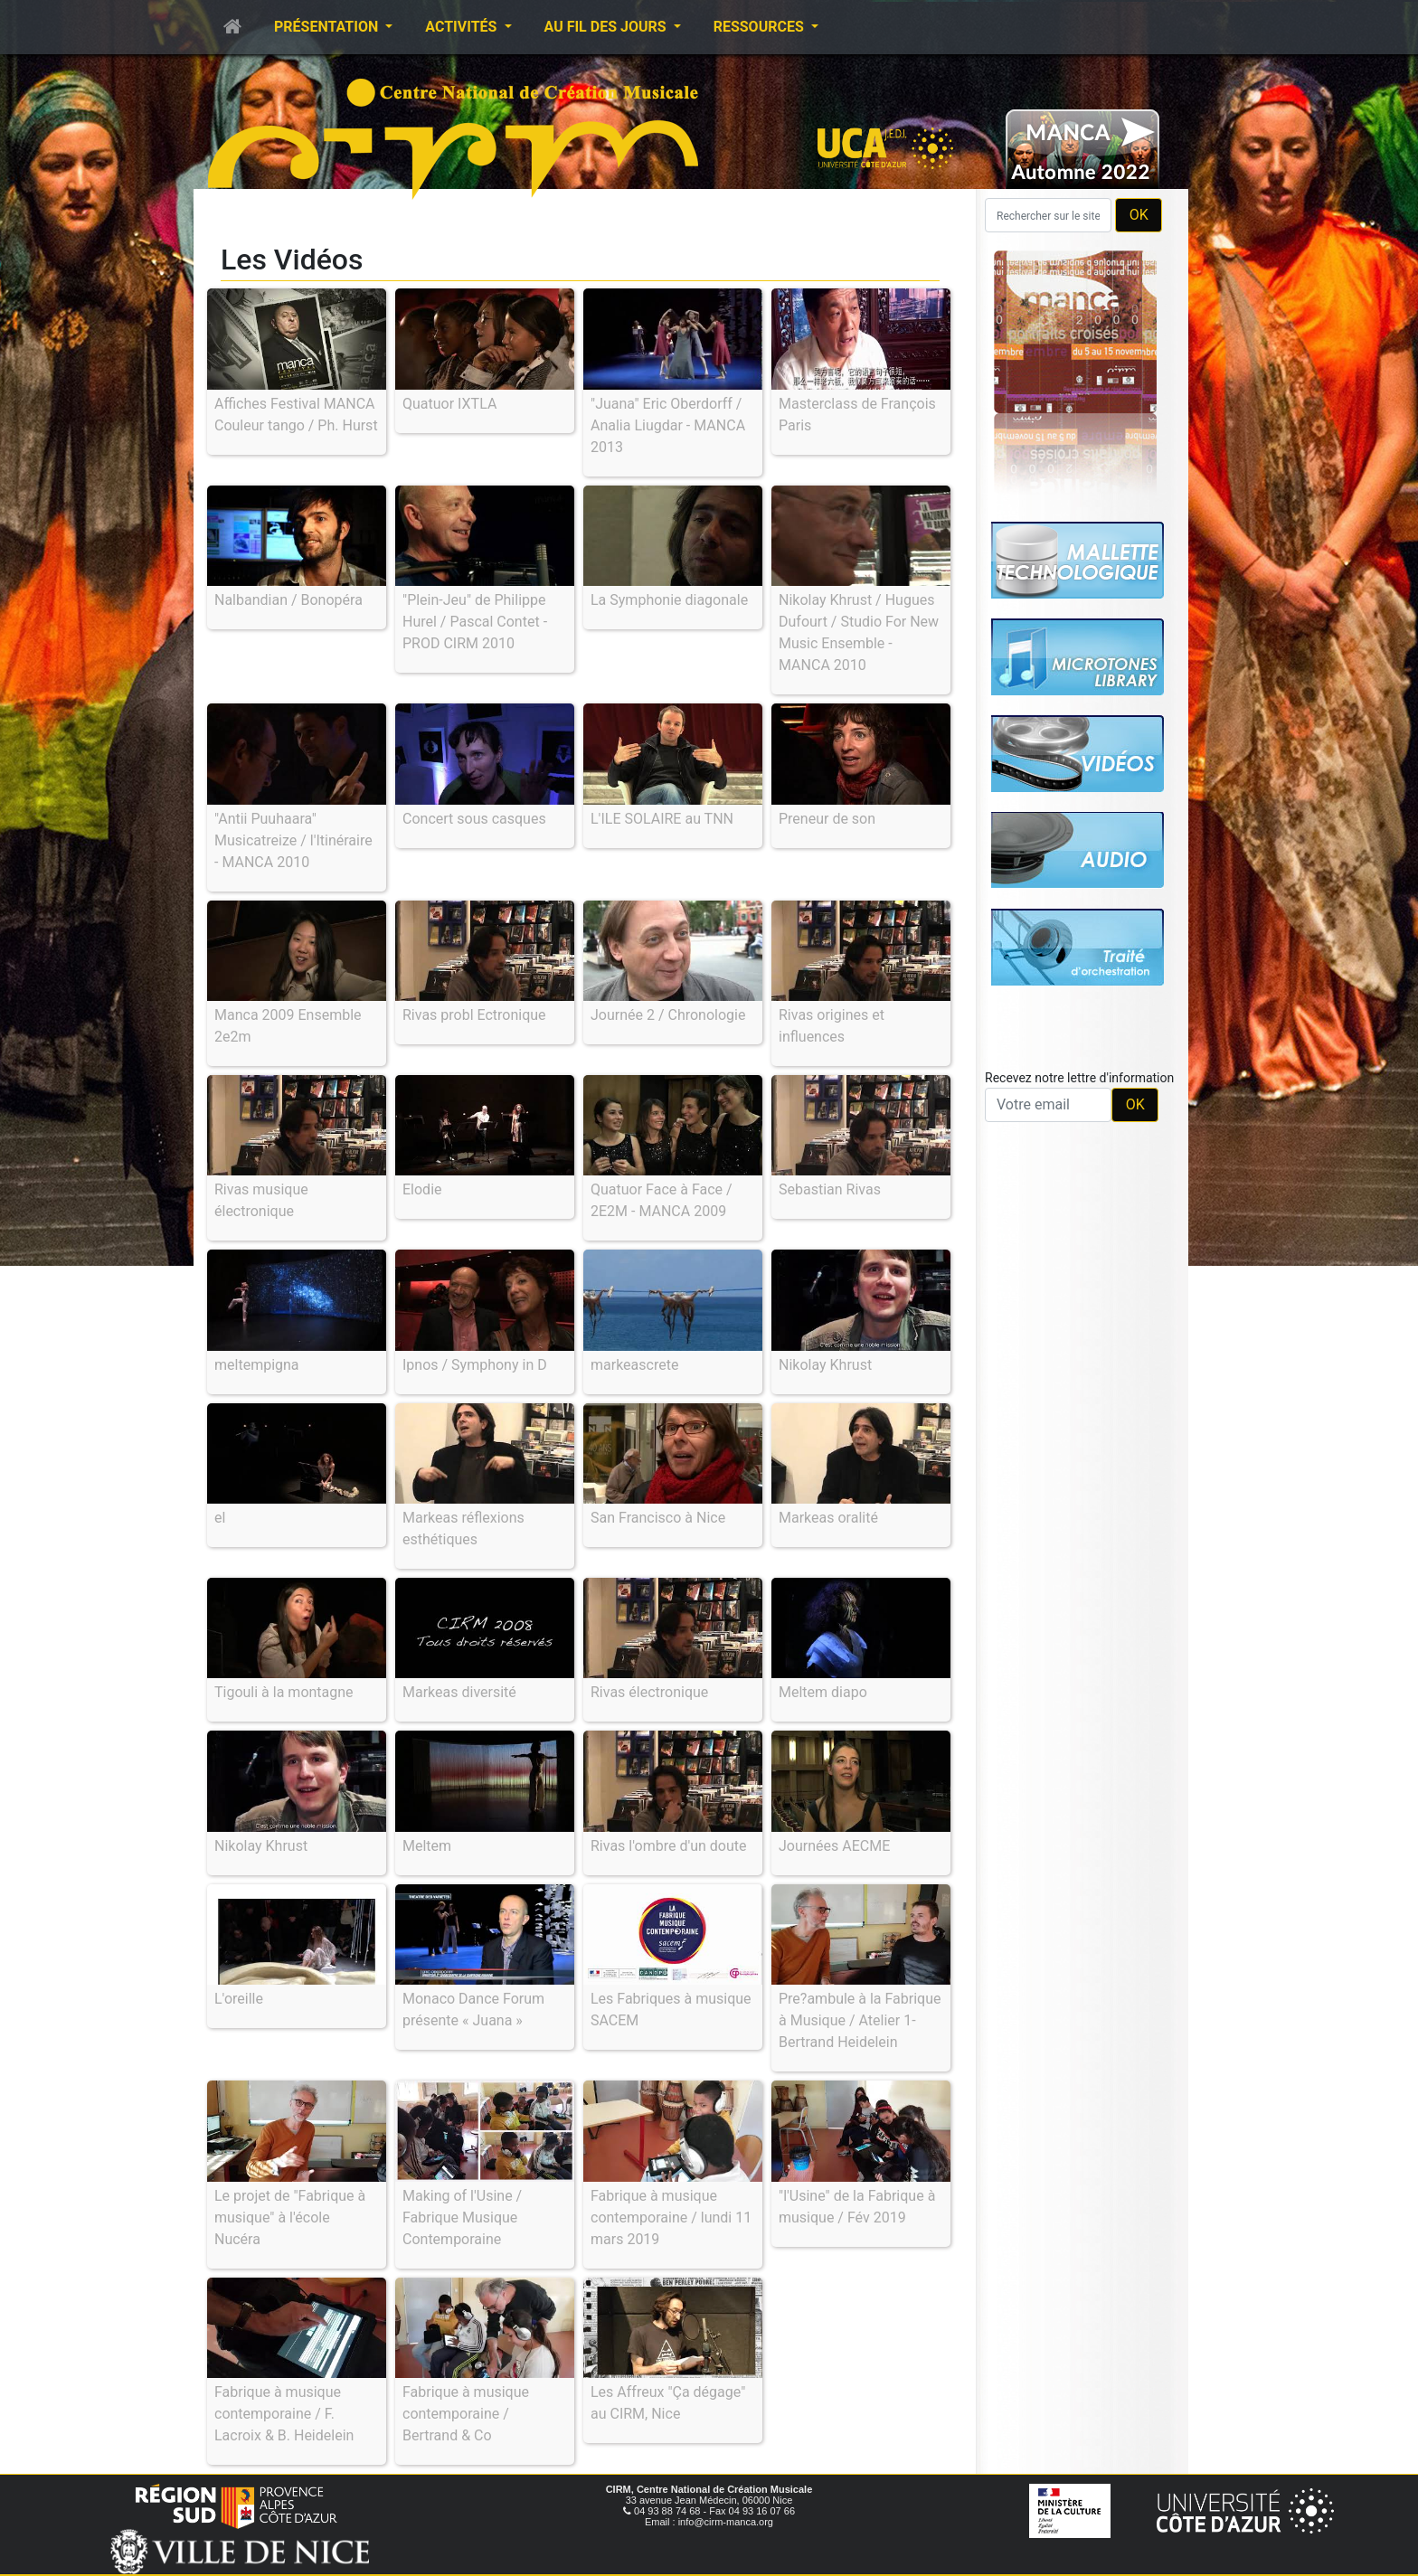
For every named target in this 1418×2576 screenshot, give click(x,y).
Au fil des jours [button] (607, 26)
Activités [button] (462, 26)
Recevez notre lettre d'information (1079, 1078)
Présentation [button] (328, 26)
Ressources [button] (761, 26)
